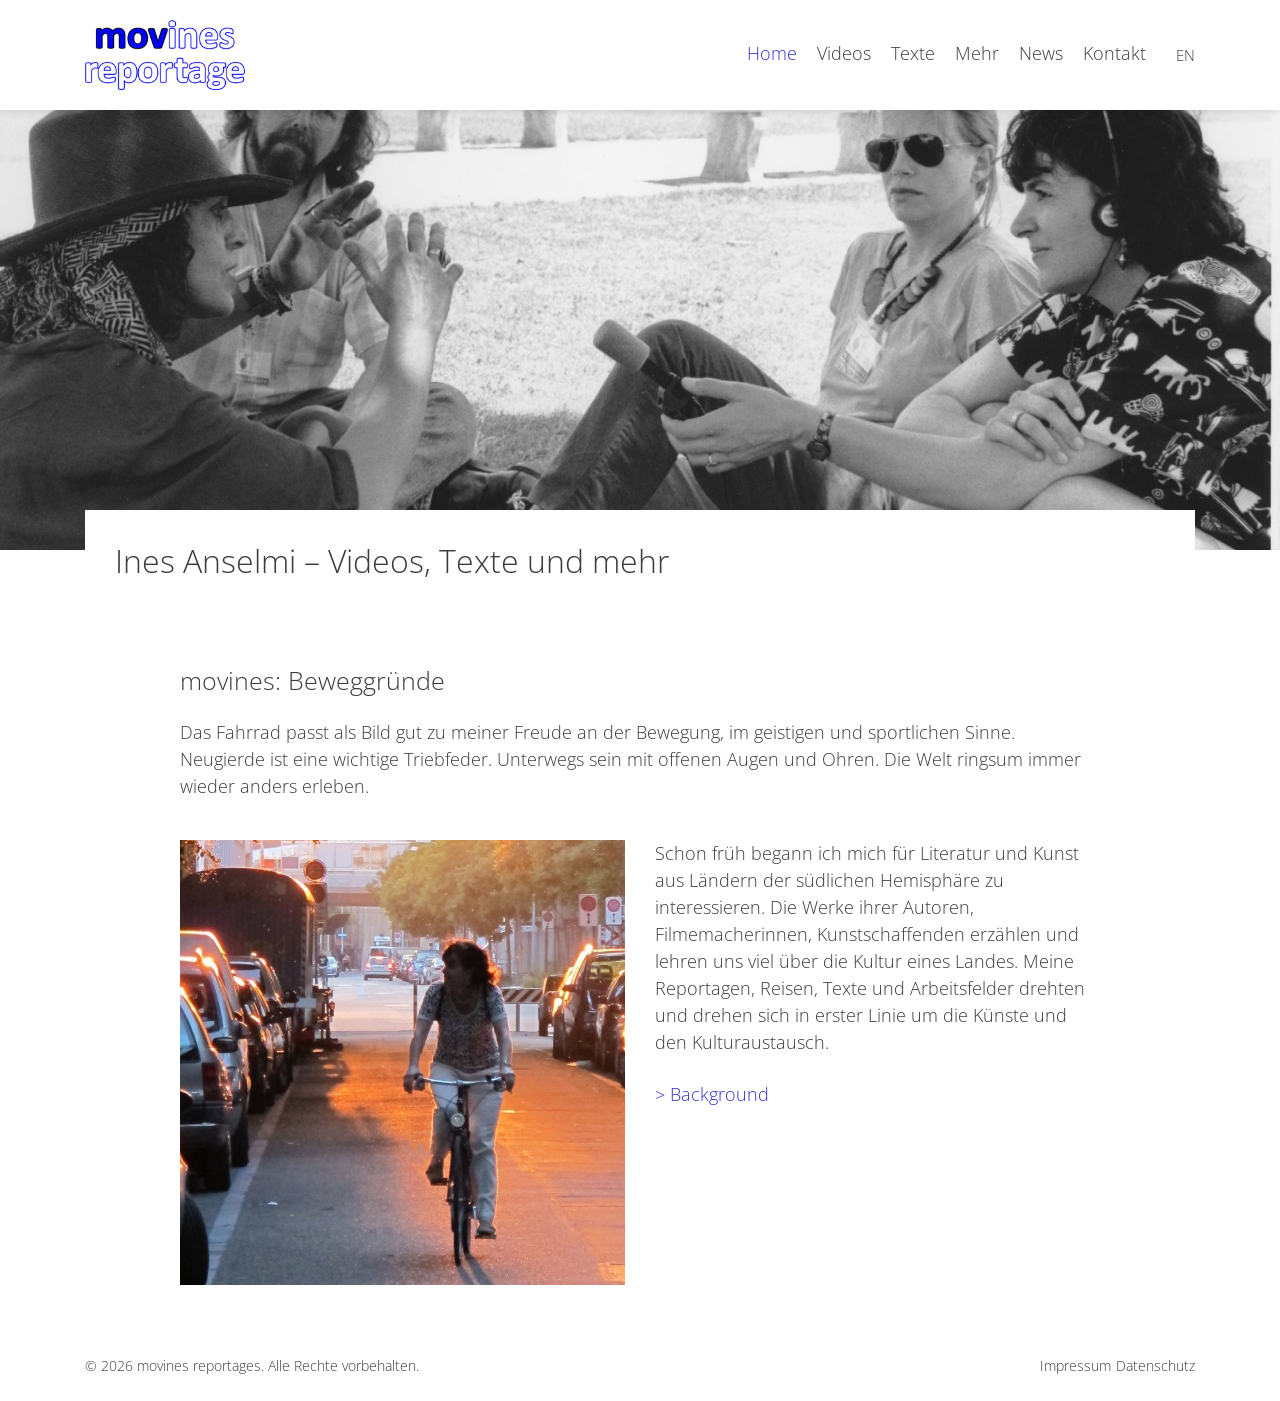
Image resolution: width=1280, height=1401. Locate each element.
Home (772, 53)
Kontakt (1114, 53)
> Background (712, 1094)
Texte (913, 53)
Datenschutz (1155, 1365)
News (1041, 53)
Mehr (977, 53)
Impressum (1075, 1365)
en (1185, 55)
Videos (844, 53)
